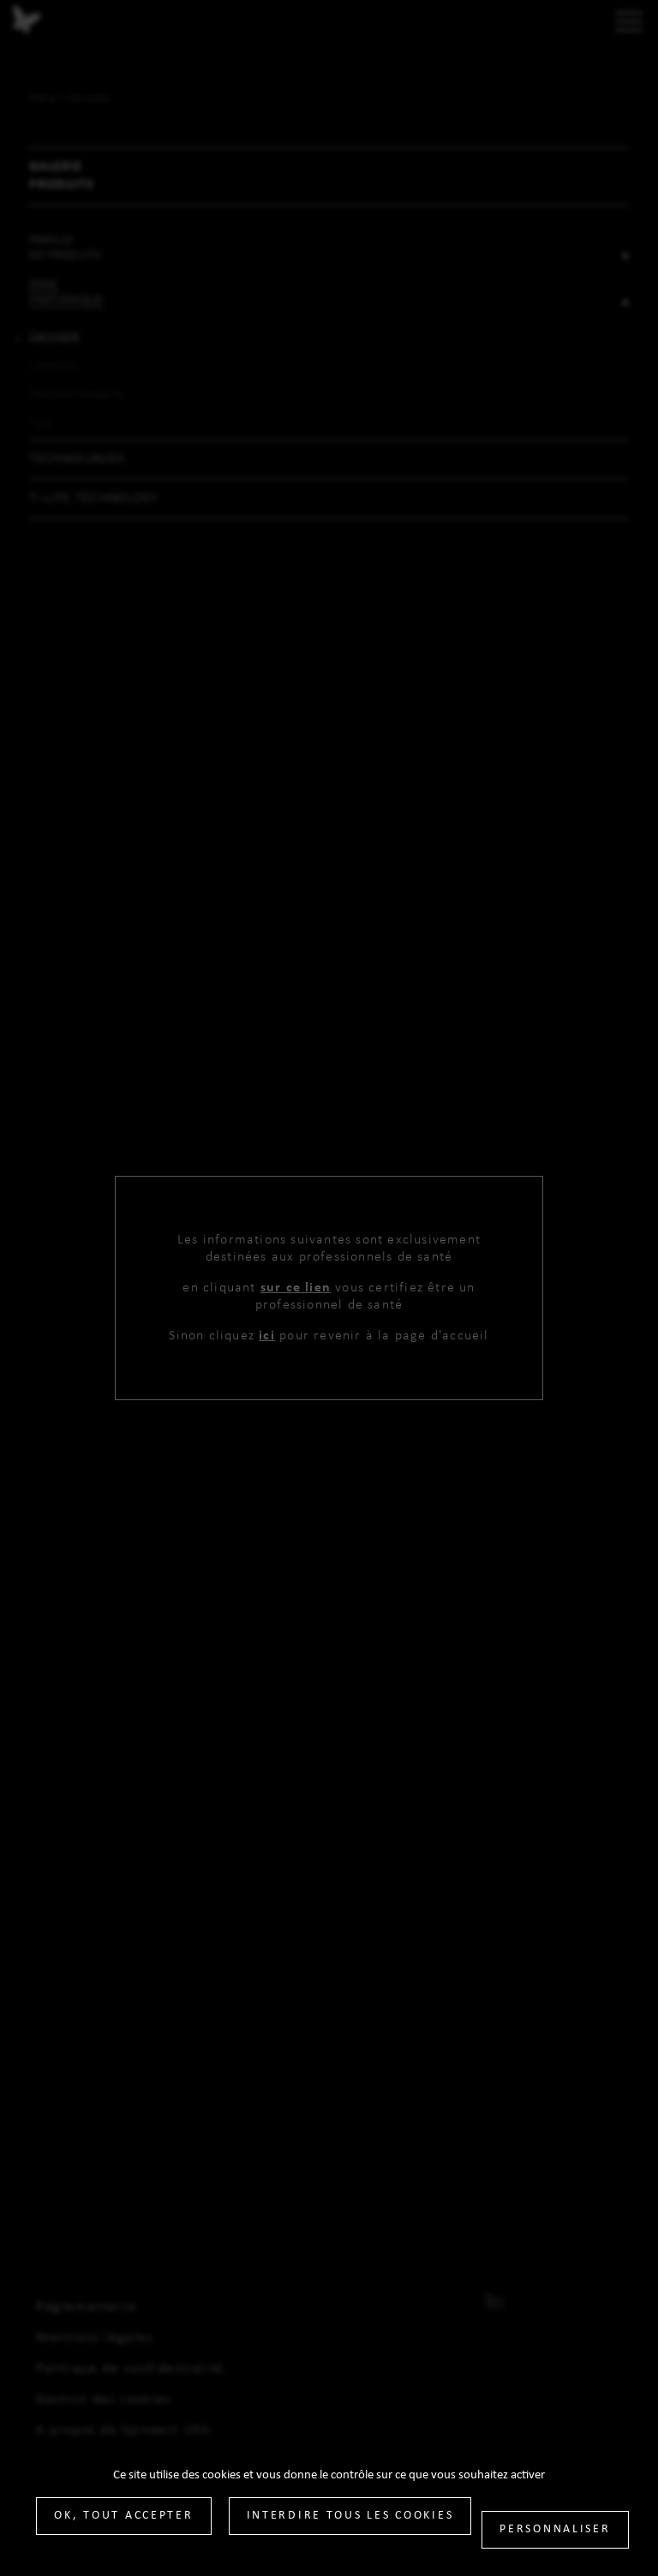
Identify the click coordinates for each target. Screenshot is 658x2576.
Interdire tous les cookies (350, 2515)
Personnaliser (554, 2529)
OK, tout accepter (123, 2515)
